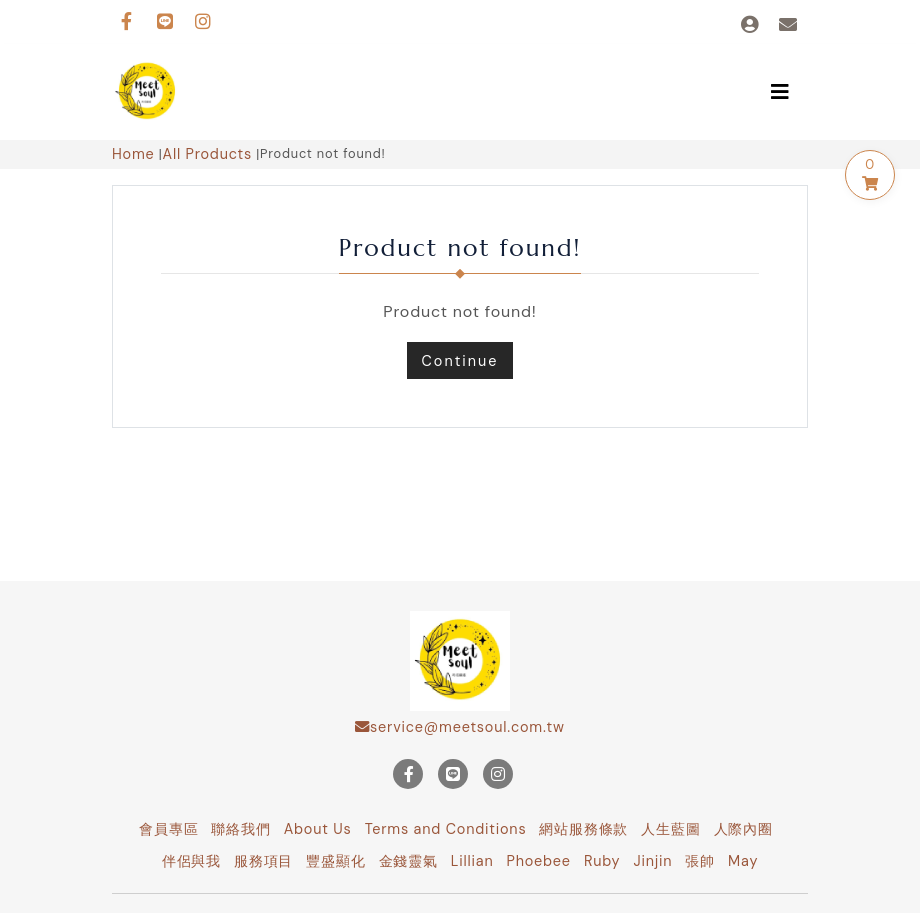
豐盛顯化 (335, 861)
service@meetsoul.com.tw (460, 727)
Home (133, 154)
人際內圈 (743, 829)
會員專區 (168, 829)
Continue (460, 361)
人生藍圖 (670, 829)
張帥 (700, 861)
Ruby (602, 861)
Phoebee (539, 861)
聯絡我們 (240, 829)
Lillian (472, 861)
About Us (318, 829)
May (743, 861)
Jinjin (652, 861)
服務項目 (263, 861)
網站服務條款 (583, 829)
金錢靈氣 (408, 861)
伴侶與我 (191, 861)
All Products (208, 154)
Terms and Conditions (446, 829)
